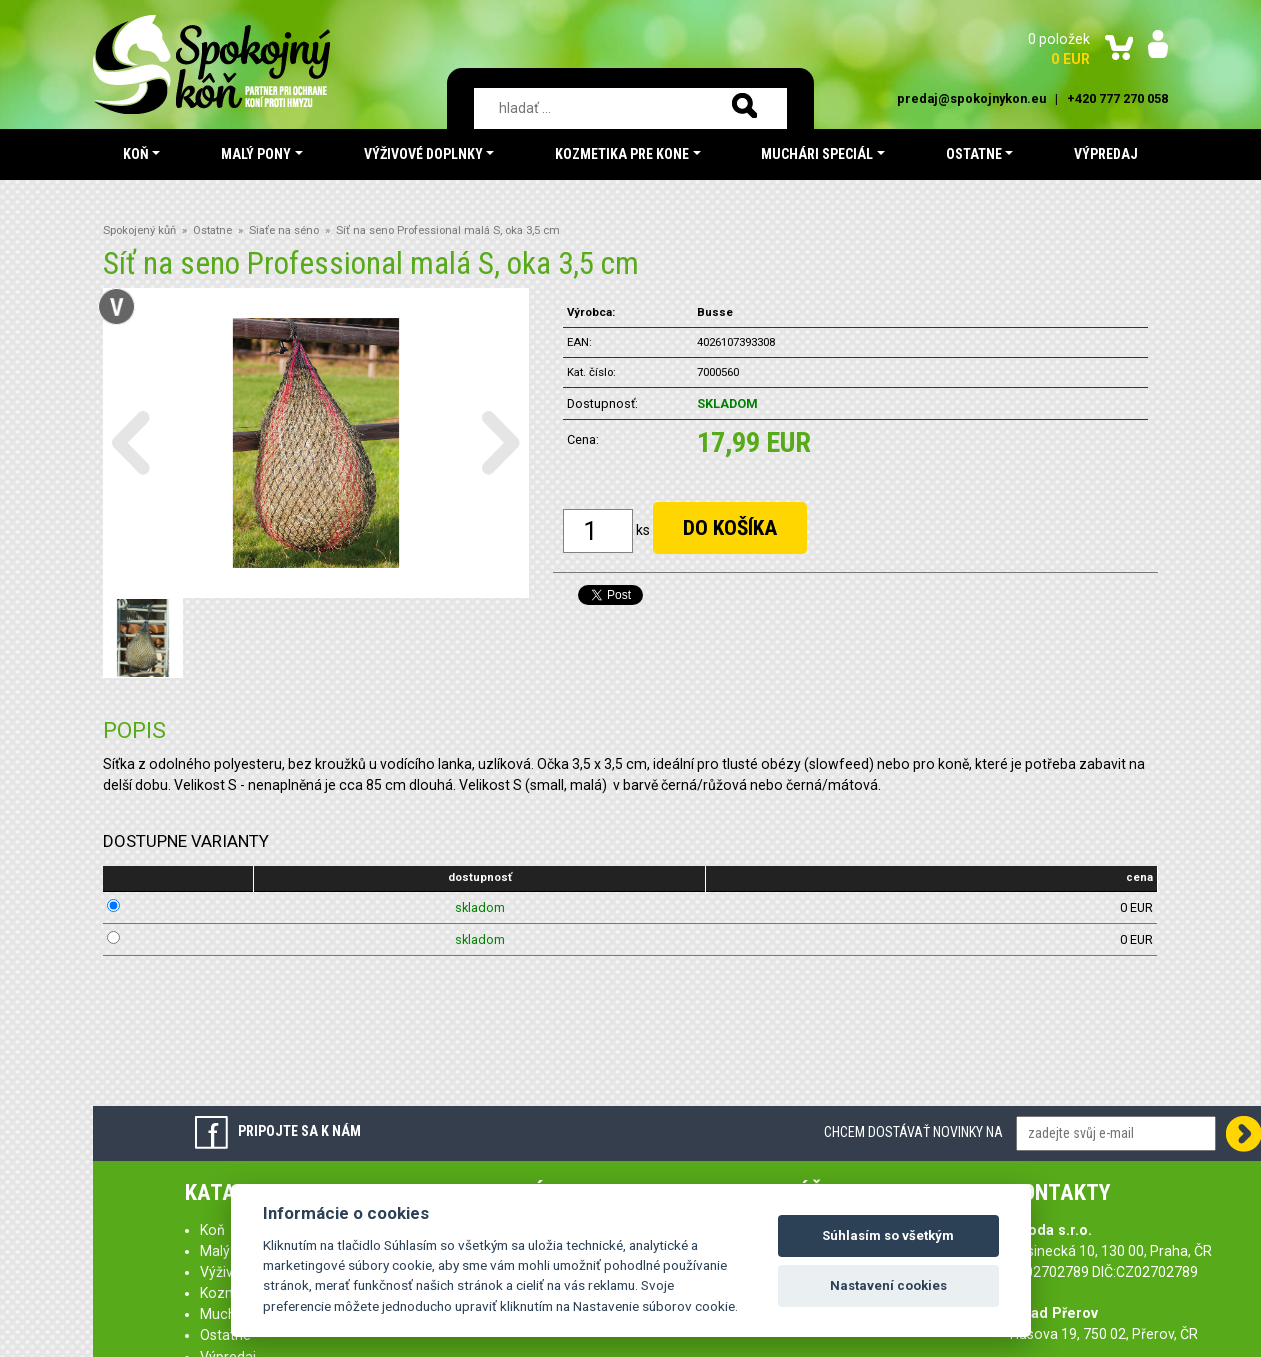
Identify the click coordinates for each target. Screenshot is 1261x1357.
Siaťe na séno (284, 230)
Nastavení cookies (888, 1285)
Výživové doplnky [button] (423, 154)
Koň (212, 1230)
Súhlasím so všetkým (888, 1235)
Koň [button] (136, 154)
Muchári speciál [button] (817, 154)
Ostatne (212, 230)
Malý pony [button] (256, 154)
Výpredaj (1106, 154)
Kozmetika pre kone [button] (622, 154)
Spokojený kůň (139, 230)
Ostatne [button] (974, 154)
